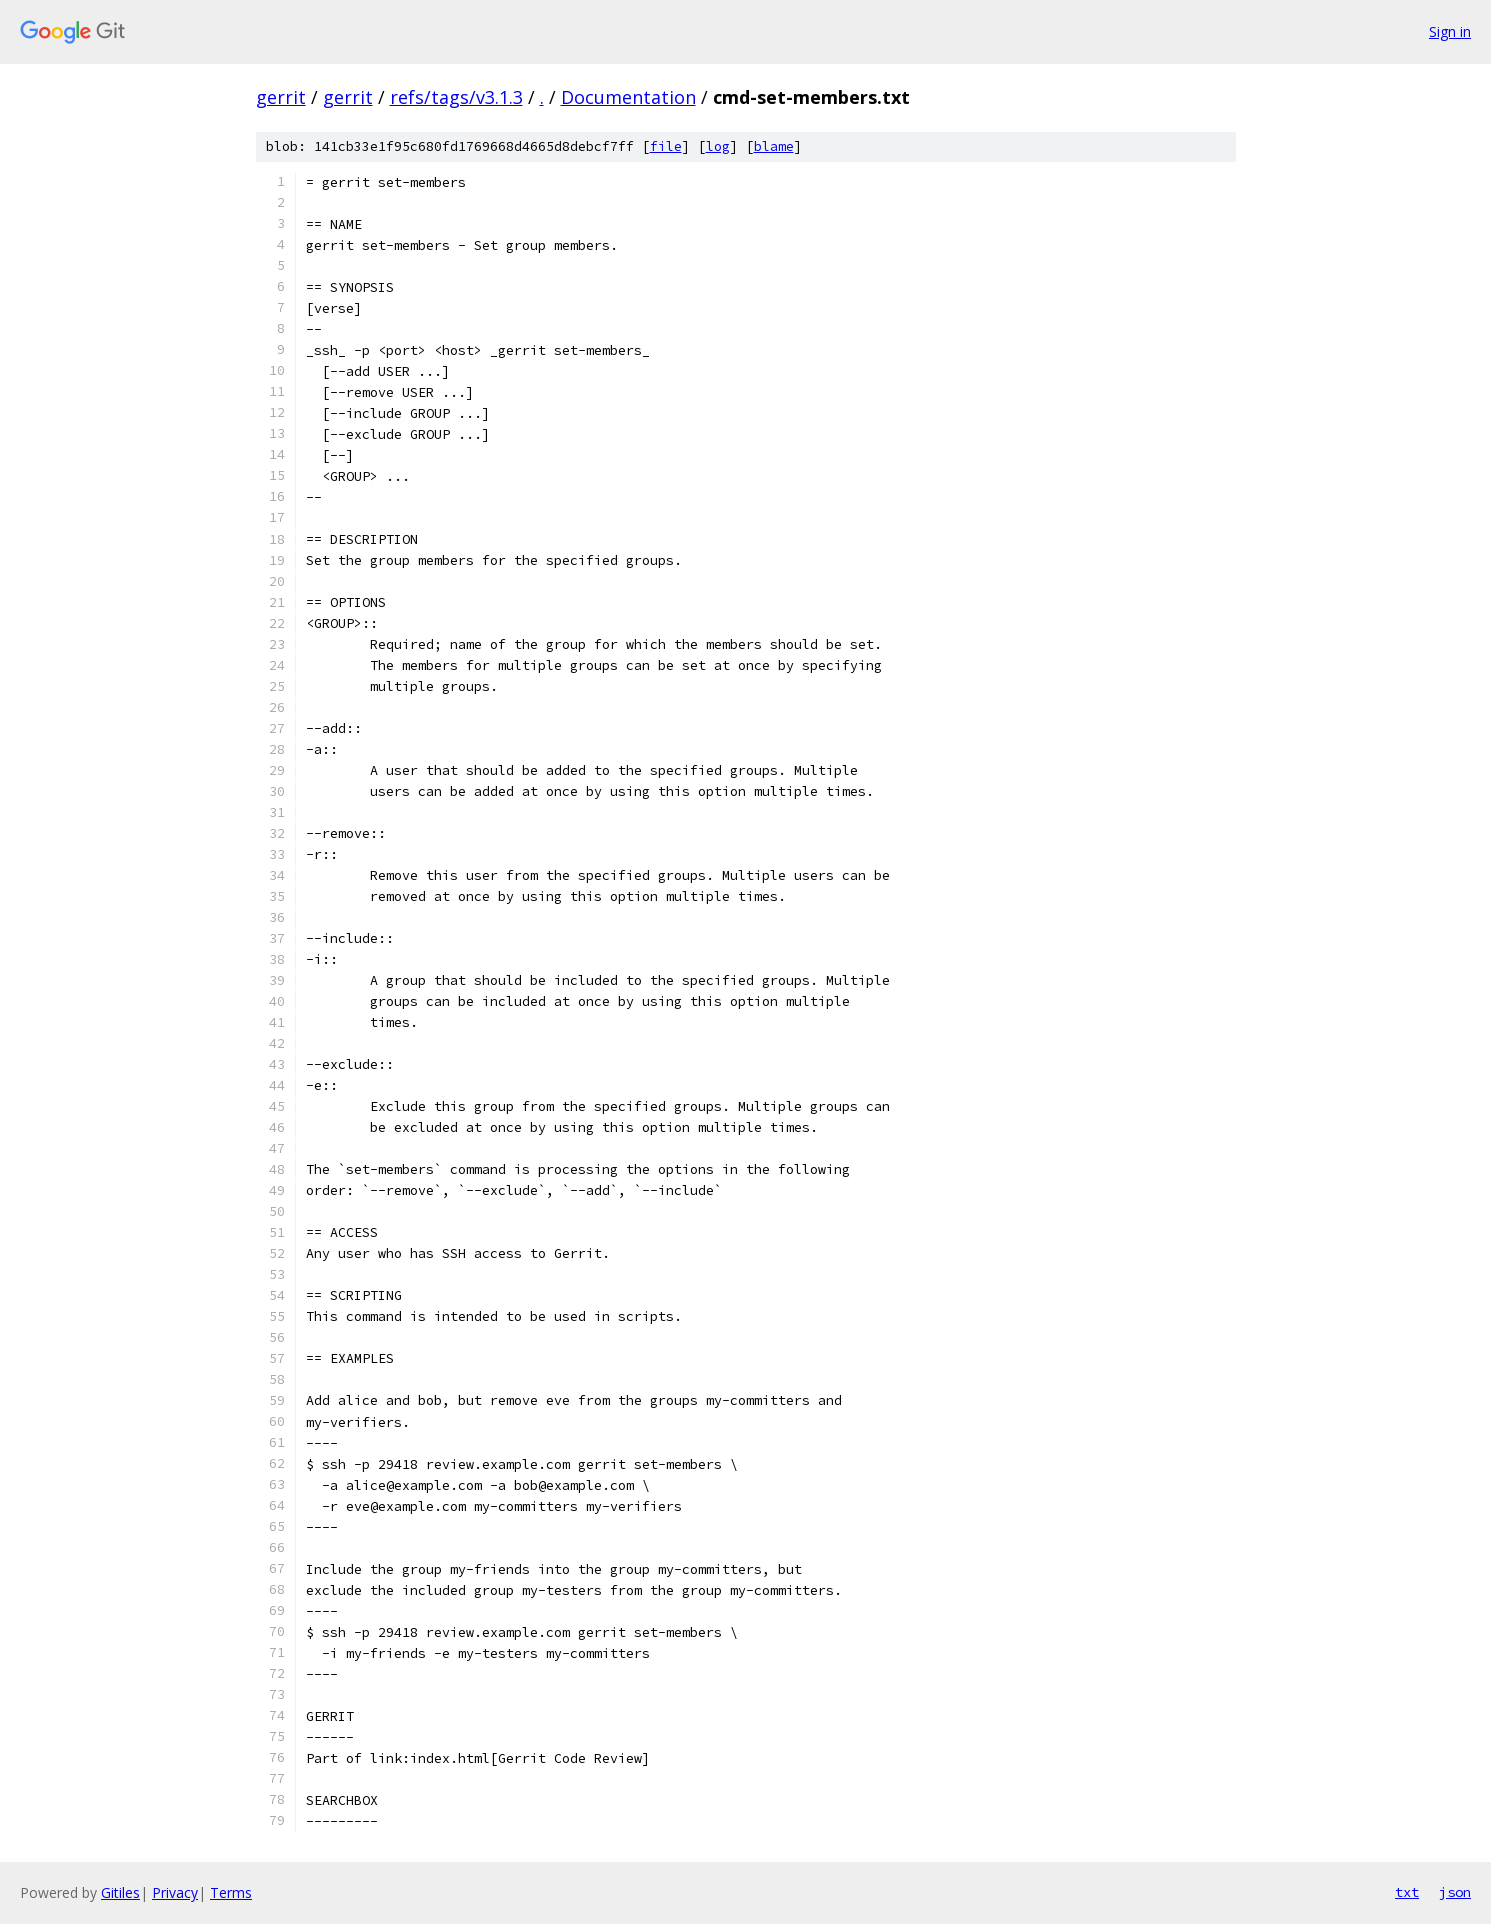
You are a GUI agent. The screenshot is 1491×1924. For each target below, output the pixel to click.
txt (1407, 1892)
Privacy (175, 1892)
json (1455, 1892)
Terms (231, 1892)
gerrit (281, 97)
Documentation (628, 97)
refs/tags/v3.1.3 (456, 97)
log (718, 146)
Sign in (1450, 31)
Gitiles (120, 1892)
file (666, 146)
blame (774, 146)
